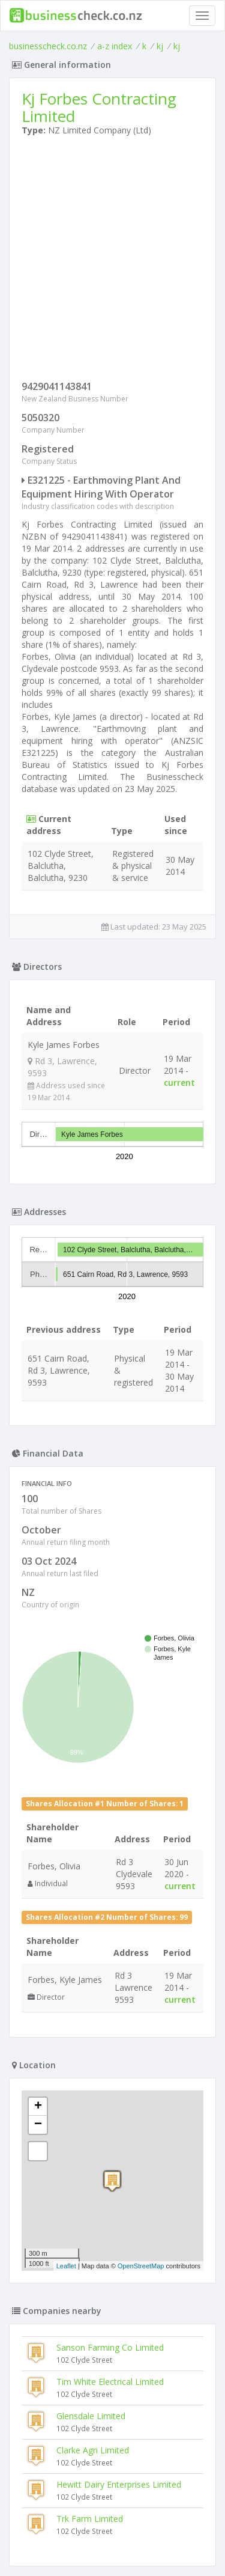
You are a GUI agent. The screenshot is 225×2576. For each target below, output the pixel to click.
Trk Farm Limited (89, 2518)
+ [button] (38, 2107)
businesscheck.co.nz (48, 46)
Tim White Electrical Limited (110, 2381)
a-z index (114, 46)
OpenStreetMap (141, 2266)
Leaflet (66, 2266)
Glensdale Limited (90, 2416)
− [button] (38, 2125)
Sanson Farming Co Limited (110, 2347)
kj (160, 46)
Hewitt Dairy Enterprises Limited (118, 2484)
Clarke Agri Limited (92, 2450)
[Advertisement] (112, 261)
